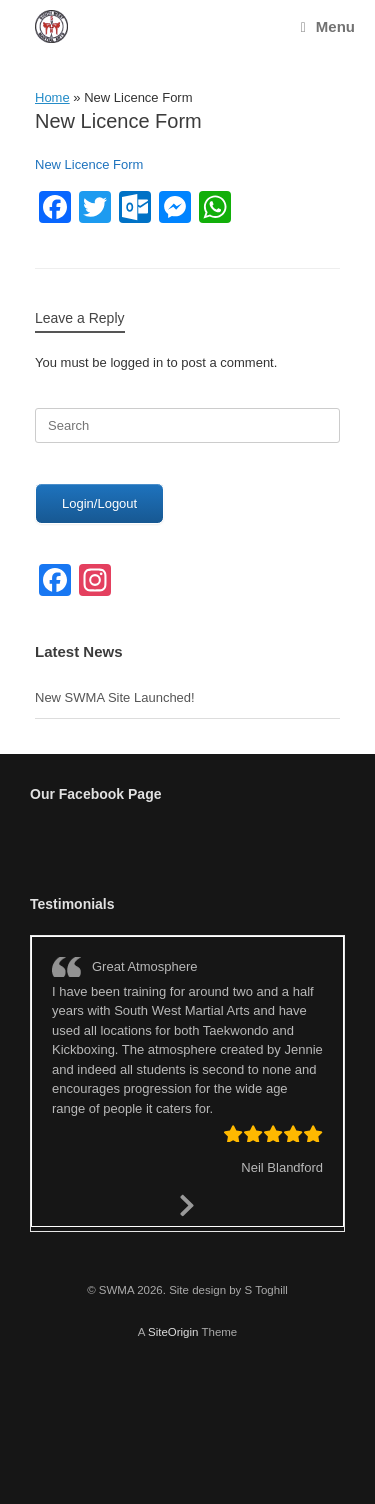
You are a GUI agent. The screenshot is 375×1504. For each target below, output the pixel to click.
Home (52, 97)
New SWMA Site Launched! (115, 697)
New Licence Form (89, 164)
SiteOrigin (173, 1332)
